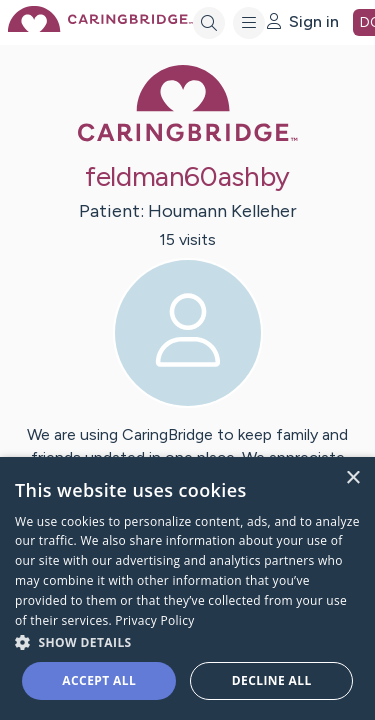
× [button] (352, 478)
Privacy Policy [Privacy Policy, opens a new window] (154, 620)
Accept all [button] (99, 680)
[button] (187, 641)
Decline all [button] (272, 680)
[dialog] (187, 588)
